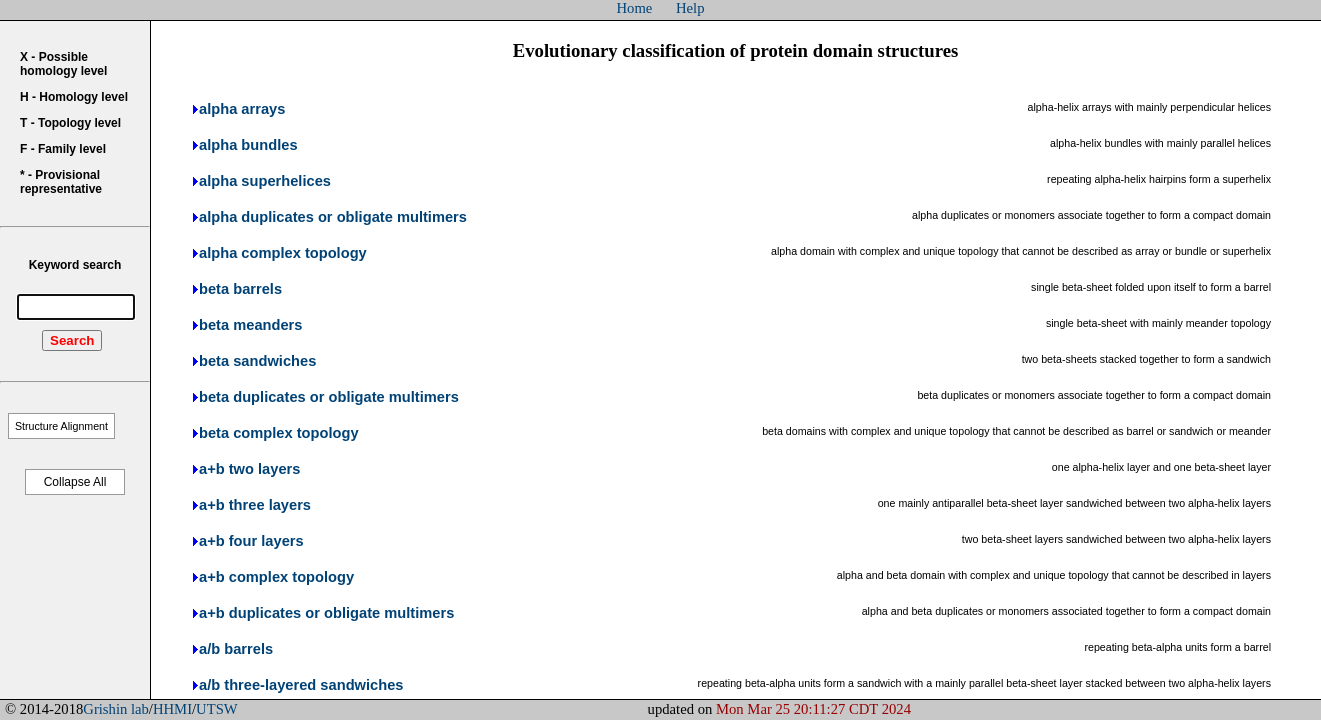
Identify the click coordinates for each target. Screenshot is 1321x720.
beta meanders (250, 325)
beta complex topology (279, 433)
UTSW (217, 709)
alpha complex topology (283, 253)
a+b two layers (249, 469)
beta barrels (240, 289)
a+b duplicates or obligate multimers (326, 613)
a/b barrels (236, 649)
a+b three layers (255, 505)
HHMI (172, 709)
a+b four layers (251, 541)
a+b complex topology (276, 577)
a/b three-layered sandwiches (301, 685)
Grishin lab (116, 709)
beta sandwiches (257, 361)
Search (72, 340)
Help (690, 8)
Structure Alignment (61, 426)
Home (635, 8)
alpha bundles (248, 145)
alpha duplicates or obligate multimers (333, 217)
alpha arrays (242, 109)
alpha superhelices (265, 181)
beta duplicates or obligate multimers (329, 397)
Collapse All (75, 482)
